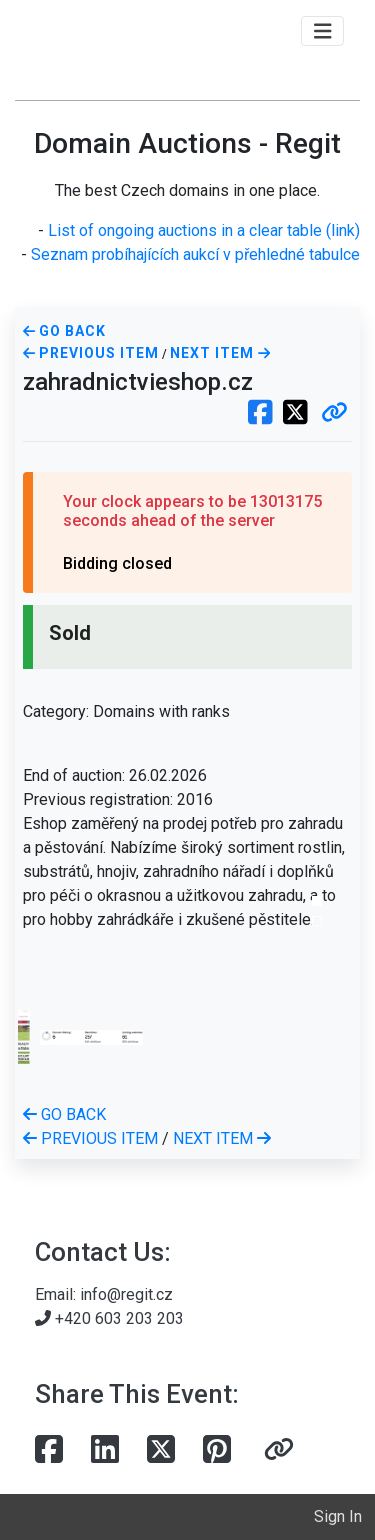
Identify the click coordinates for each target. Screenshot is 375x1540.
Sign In (338, 1516)
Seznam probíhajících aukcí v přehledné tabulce (195, 254)
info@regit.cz (126, 1294)
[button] (334, 414)
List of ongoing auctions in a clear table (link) (204, 230)
